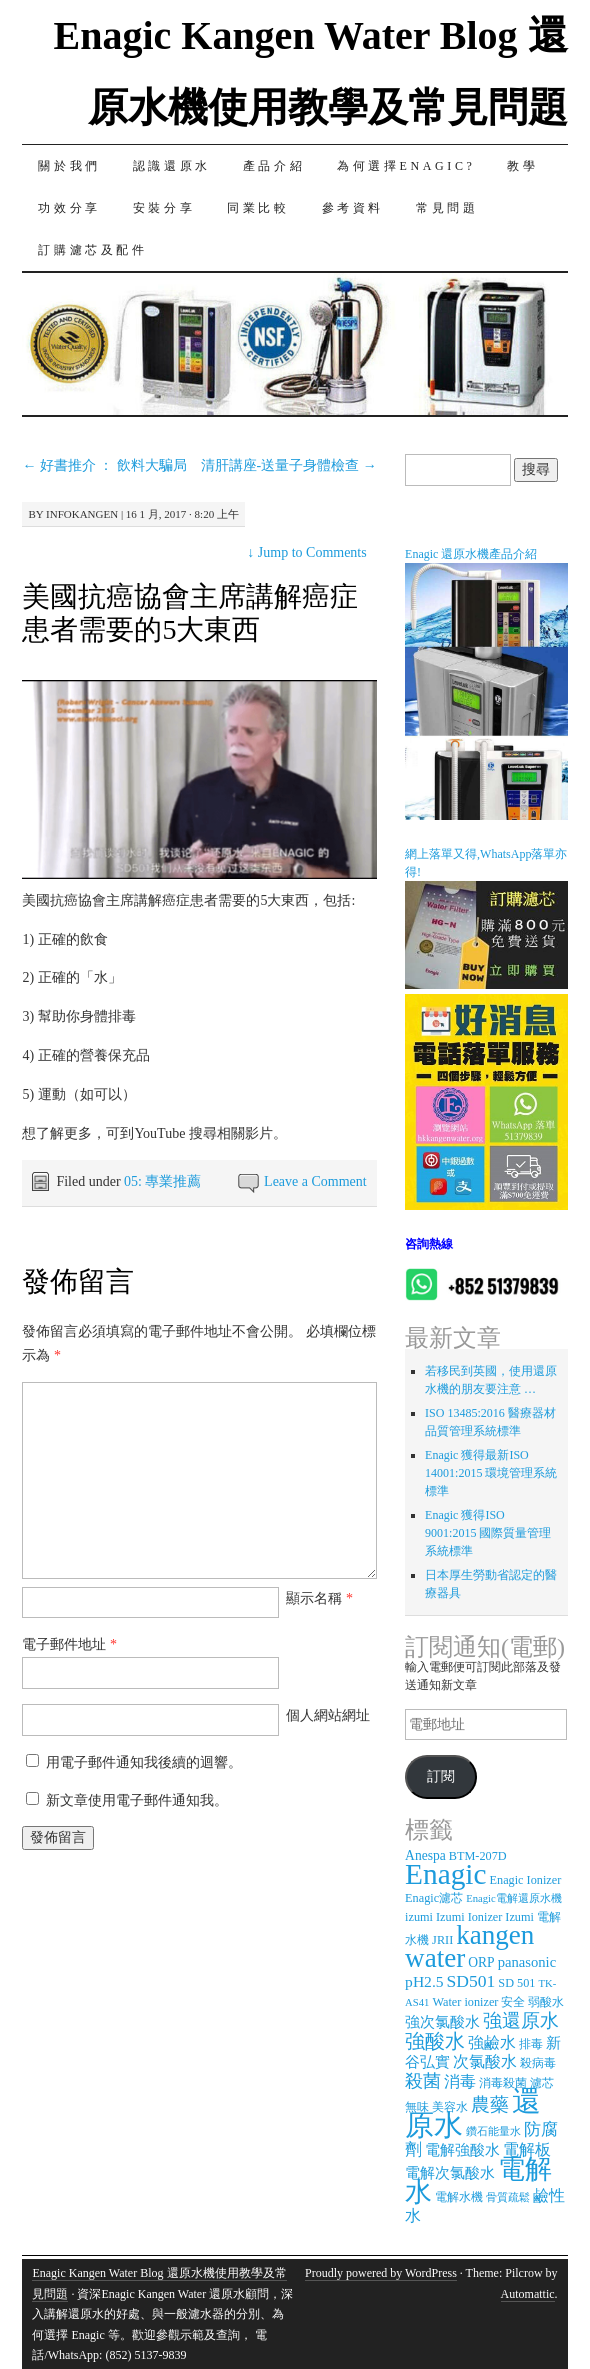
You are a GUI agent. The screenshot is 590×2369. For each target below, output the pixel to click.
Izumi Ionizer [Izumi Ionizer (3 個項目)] (469, 1917)
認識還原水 (172, 166)
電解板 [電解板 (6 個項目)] (527, 2149)
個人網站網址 (328, 1715)
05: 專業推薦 (162, 1181)
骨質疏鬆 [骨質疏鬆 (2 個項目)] (508, 2197)
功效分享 (69, 208)
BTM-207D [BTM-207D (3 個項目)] (478, 1856)
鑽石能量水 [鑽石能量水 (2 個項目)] (493, 2131)
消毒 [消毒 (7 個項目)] (460, 2082)
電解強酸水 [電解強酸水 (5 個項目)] (462, 2150)
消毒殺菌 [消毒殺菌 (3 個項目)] (503, 2083)
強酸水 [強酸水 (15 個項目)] (435, 2041)
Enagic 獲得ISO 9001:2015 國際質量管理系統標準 (488, 1533)
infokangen (82, 514)
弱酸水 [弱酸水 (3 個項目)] (546, 2002)
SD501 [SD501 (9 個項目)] (471, 1981)
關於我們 (69, 166)
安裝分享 (164, 208)
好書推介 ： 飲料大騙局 (104, 465)
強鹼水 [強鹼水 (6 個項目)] (492, 2042)
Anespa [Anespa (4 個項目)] (425, 1855)
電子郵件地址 (69, 1644)
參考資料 (353, 208)
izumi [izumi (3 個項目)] (419, 1917)
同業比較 (258, 208)
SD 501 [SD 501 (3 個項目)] (516, 1983)
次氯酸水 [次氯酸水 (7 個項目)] (485, 2062)
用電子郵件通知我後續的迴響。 (144, 1762)
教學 (522, 166)
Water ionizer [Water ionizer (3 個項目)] (465, 2002)
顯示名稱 (319, 1598)
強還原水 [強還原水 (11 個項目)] (521, 2020)
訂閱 (441, 1776)
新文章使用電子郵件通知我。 (137, 1800)
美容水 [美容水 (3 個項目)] (450, 2107)
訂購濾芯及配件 (92, 250)
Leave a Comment (315, 1181)
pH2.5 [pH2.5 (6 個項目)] (424, 1981)
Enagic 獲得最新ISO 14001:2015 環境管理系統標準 (491, 1473)
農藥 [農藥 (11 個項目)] (490, 2104)
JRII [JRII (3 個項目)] (442, 1940)
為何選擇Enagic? (406, 166)
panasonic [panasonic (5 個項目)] (527, 1962)
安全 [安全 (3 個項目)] (513, 2002)
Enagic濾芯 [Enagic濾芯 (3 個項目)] (434, 1898)
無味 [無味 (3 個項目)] (417, 2107)
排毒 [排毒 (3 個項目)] (531, 2044)
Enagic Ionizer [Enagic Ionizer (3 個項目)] (526, 1880)
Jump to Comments (306, 552)
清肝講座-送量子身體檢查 (289, 465)
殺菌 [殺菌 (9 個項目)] (423, 2081)
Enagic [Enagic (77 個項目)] (445, 1874)
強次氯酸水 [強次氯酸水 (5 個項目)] (442, 2022)
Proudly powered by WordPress (381, 2273)
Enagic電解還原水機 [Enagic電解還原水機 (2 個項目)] (514, 1898)
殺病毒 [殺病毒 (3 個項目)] (538, 2063)
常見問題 (447, 208)
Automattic (528, 2294)
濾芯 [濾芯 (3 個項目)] (542, 2083)
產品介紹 (274, 166)
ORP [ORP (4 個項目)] (481, 1962)
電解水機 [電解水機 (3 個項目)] (459, 2197)
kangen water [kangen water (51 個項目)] (469, 1946)
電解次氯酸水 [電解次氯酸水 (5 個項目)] (450, 2173)
